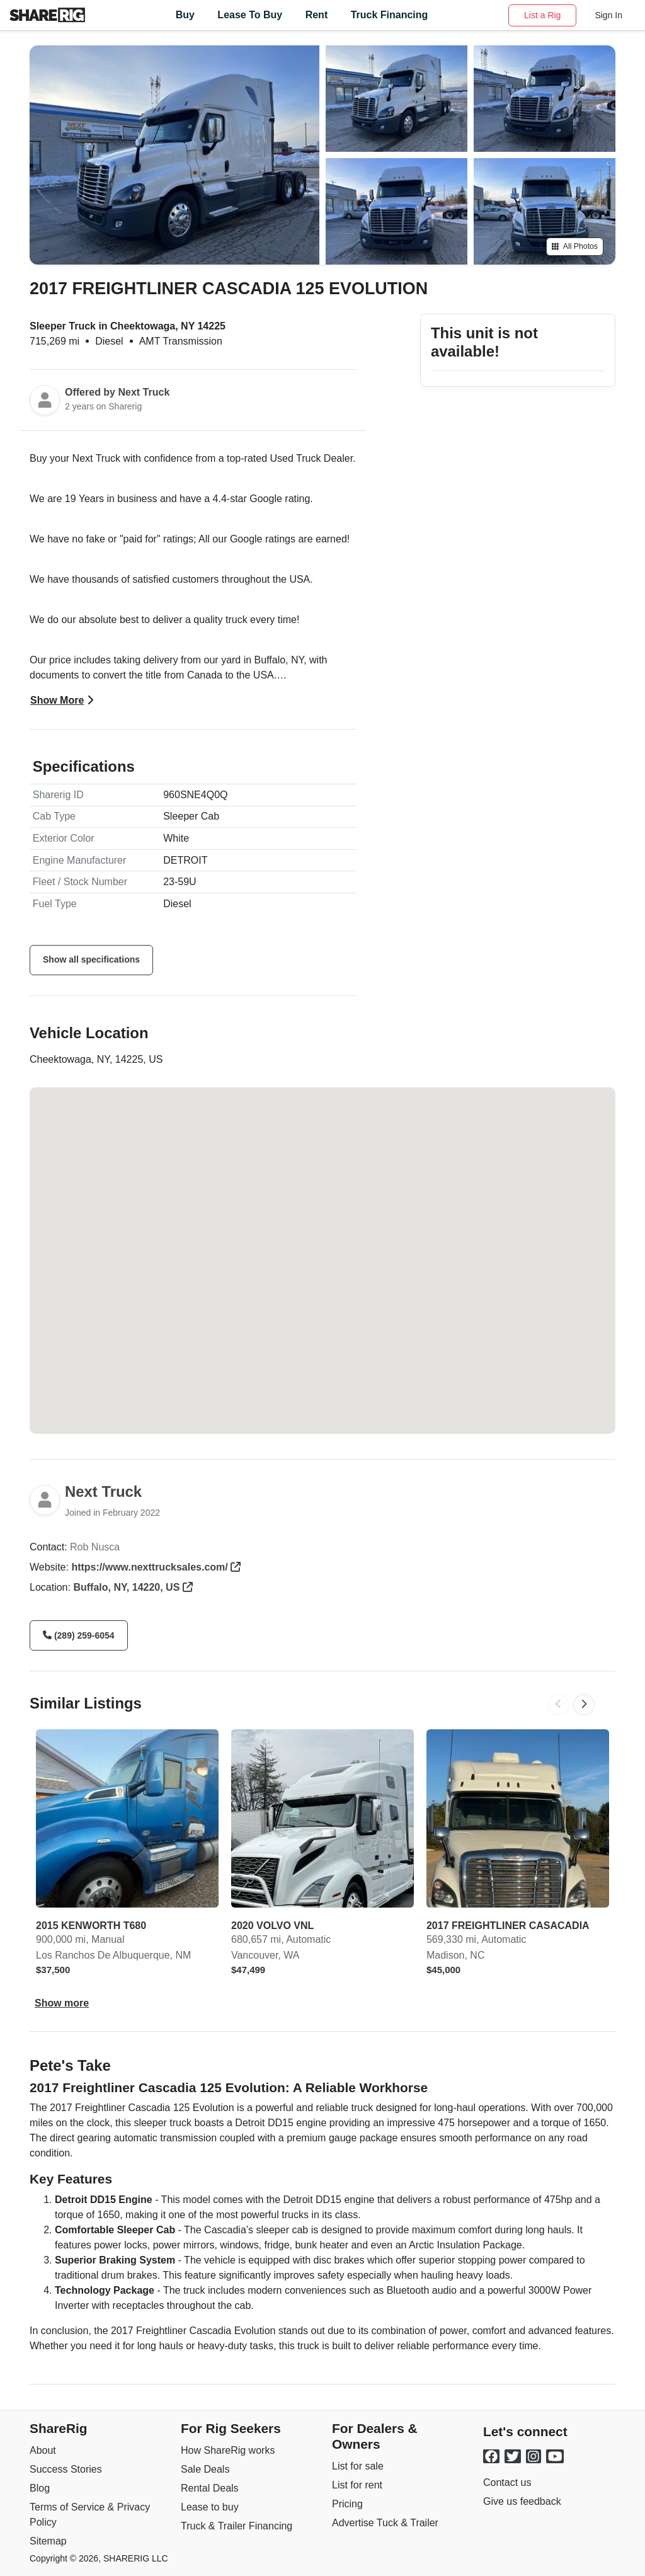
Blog (40, 2488)
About (43, 2450)
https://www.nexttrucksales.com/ (156, 1567)
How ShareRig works (228, 2450)
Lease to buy (210, 2507)
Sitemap (48, 2541)
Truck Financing (389, 14)
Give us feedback (522, 2501)
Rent (316, 14)
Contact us (507, 2482)
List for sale (358, 2466)
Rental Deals (210, 2488)
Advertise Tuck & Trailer (385, 2522)
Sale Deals (205, 2469)
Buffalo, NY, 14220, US (132, 1587)
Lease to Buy (249, 14)
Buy (185, 14)
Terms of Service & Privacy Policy (90, 2514)
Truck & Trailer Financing (236, 2526)
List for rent (357, 2485)
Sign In (608, 15)
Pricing (347, 2504)
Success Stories (66, 2469)
